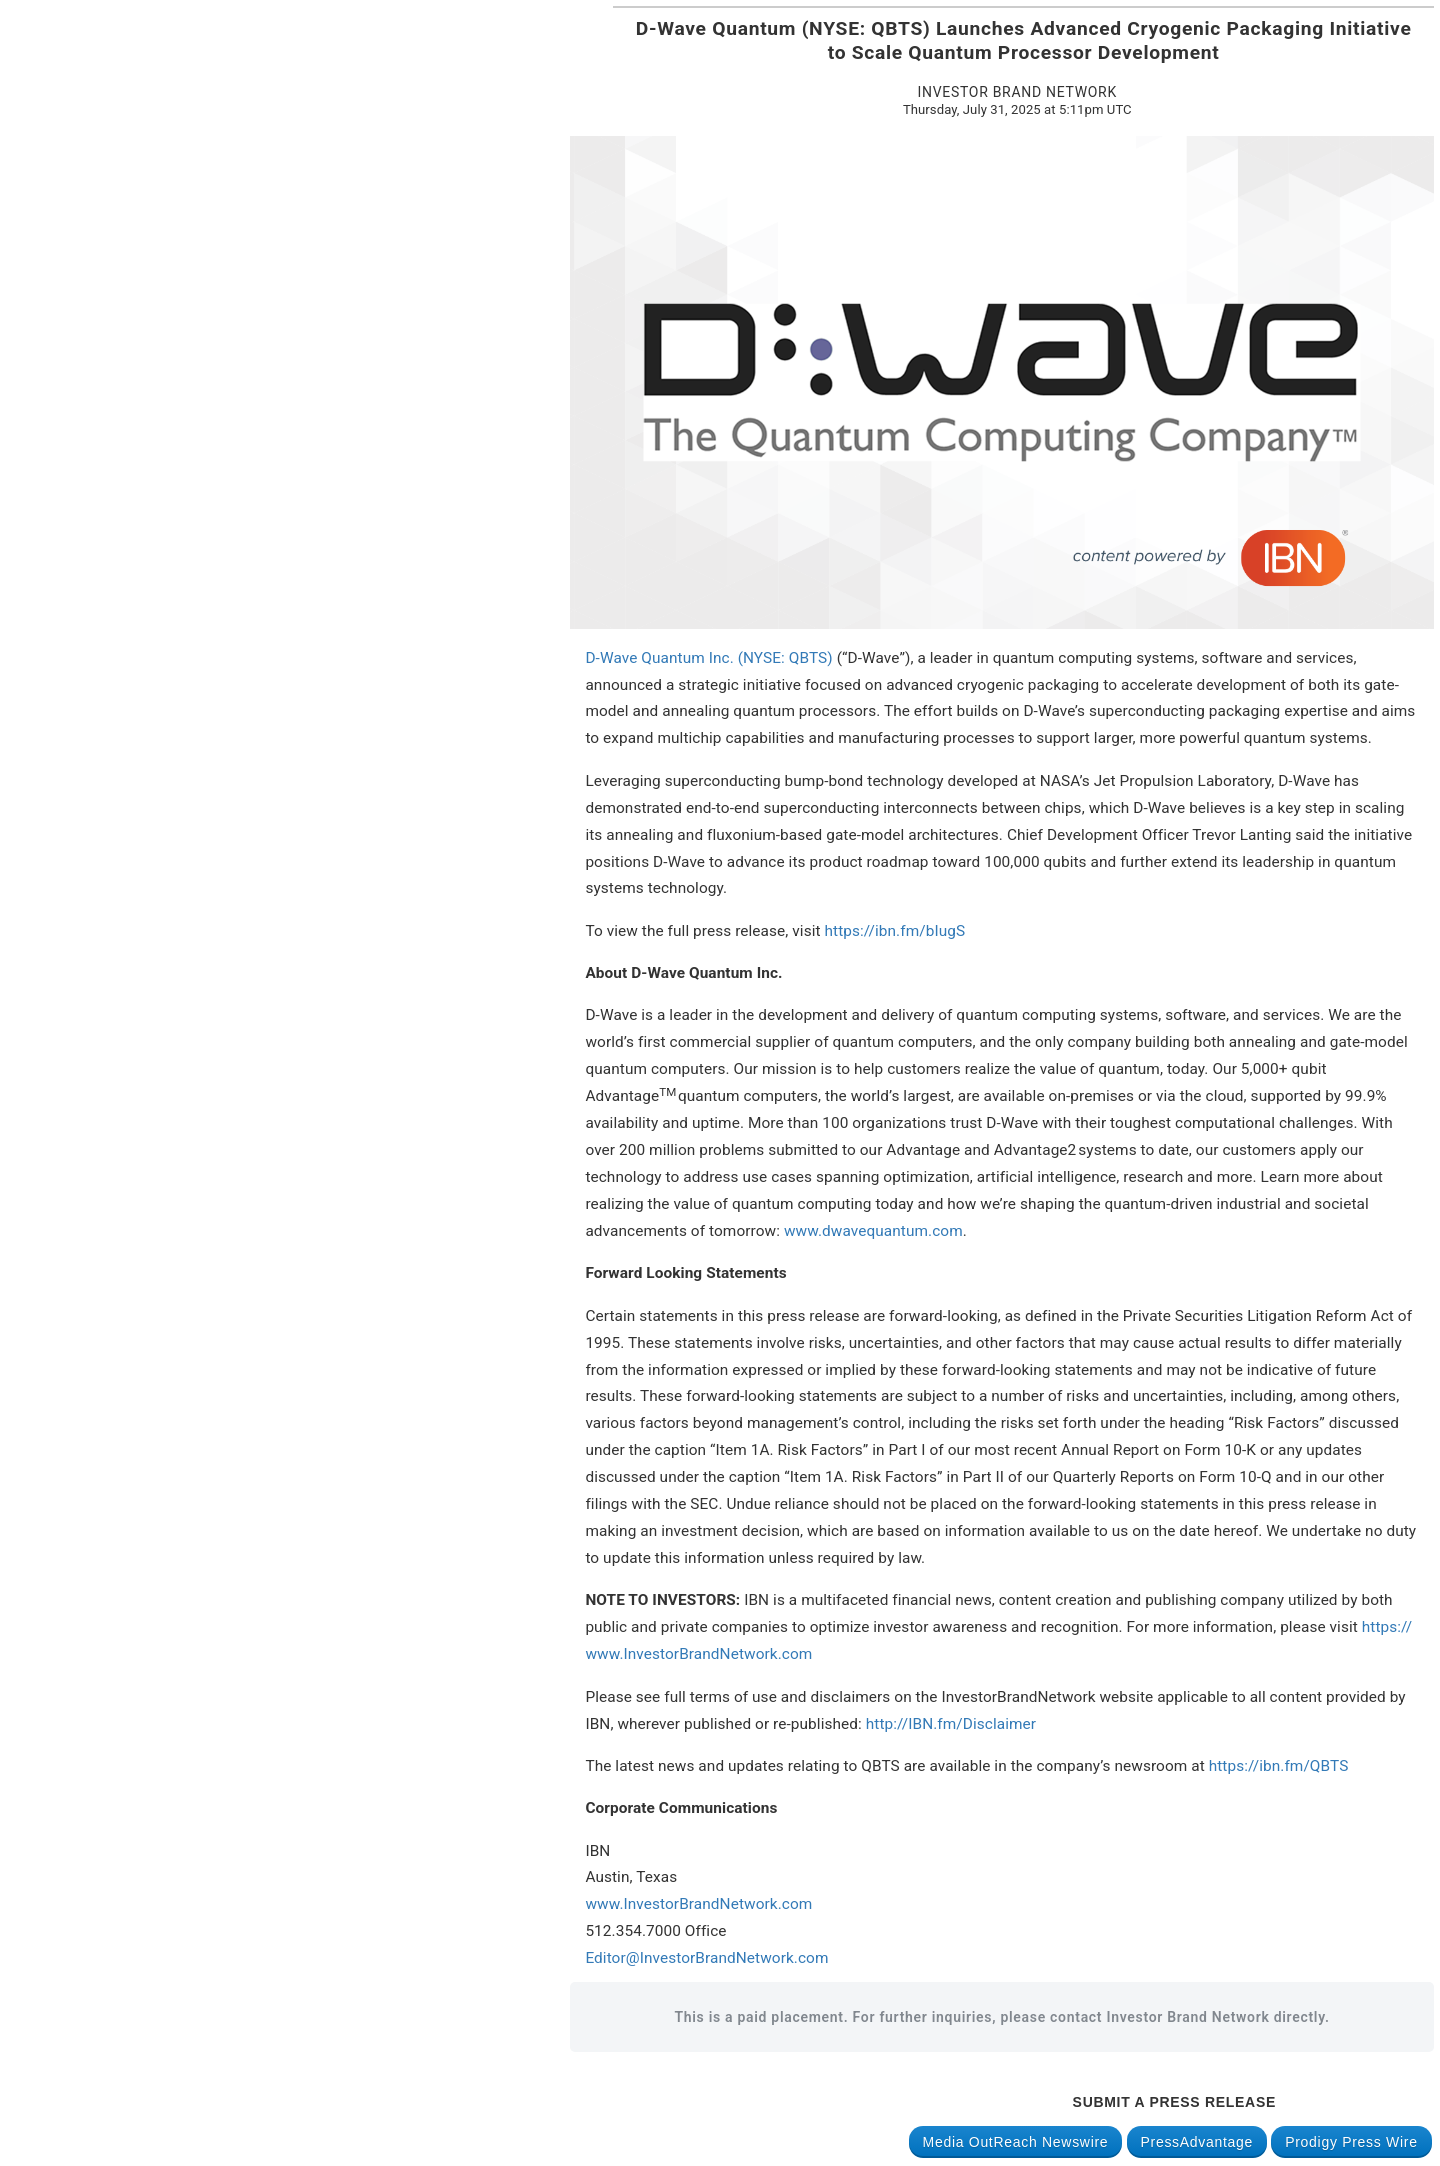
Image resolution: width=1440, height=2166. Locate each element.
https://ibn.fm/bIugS (895, 931)
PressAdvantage (1197, 2142)
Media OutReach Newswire (1016, 2142)
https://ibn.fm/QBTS (1279, 1766)
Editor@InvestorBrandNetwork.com (706, 1958)
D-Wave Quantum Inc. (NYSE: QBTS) (708, 658)
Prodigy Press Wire (1351, 2142)
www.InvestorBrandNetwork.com (698, 1904)
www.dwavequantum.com (873, 1231)
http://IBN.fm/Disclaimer (951, 1724)
